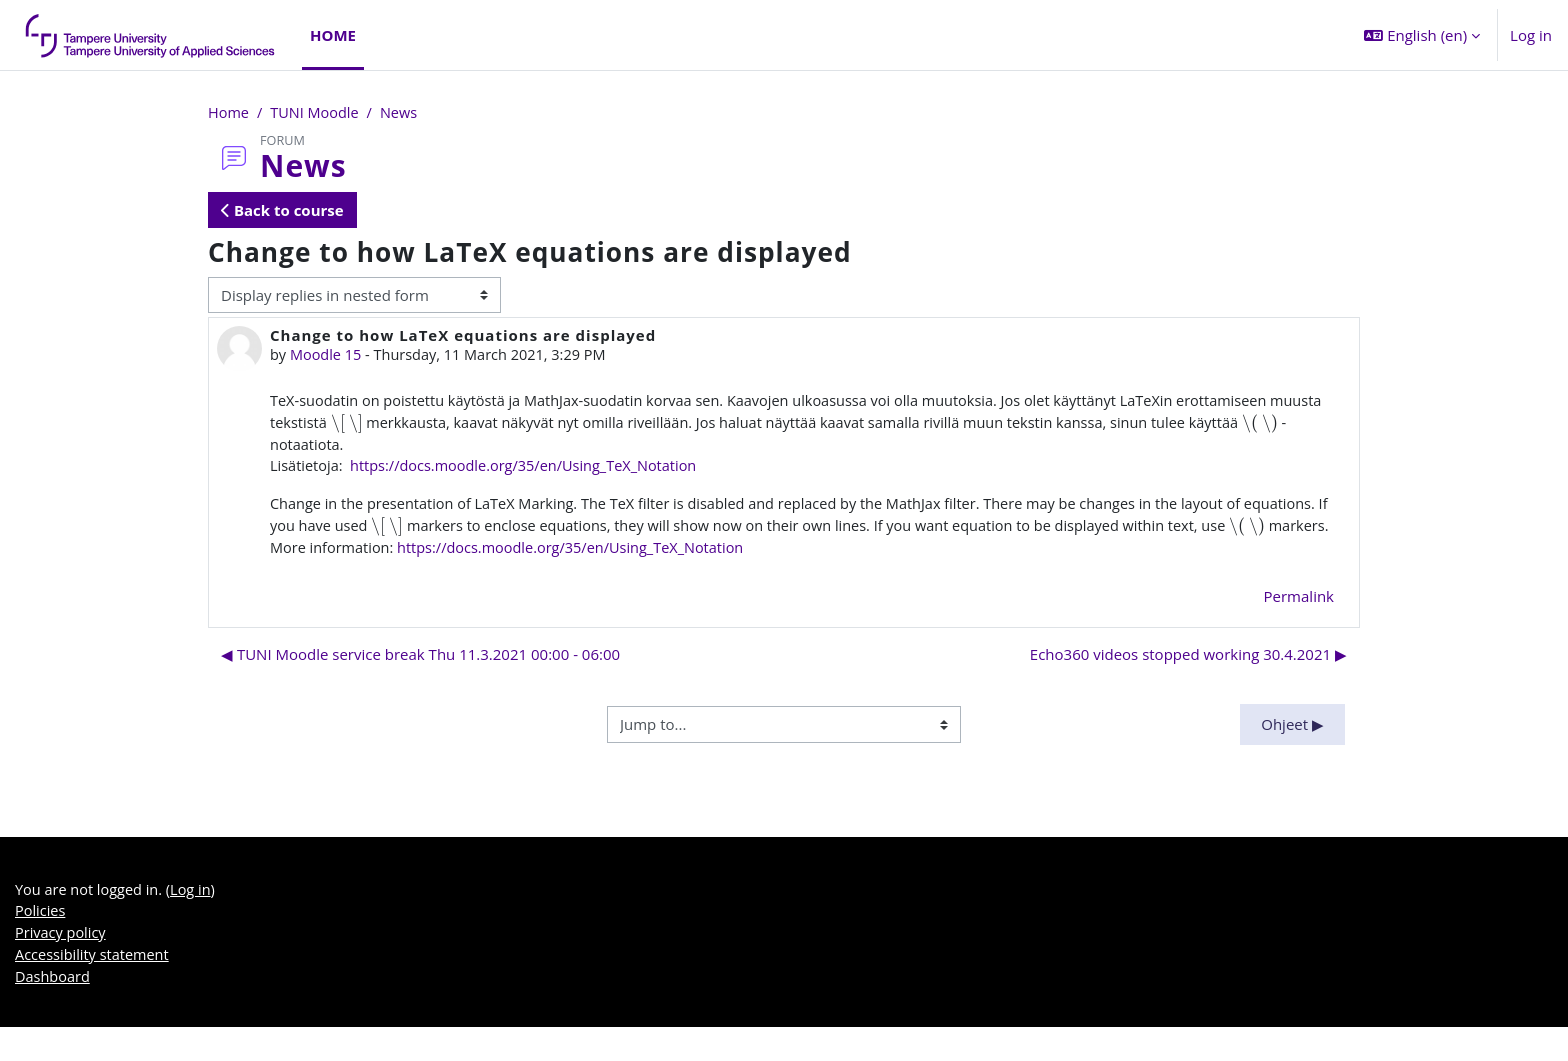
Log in (1531, 35)
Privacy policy (62, 965)
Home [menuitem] (333, 35)
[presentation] (406, 425)
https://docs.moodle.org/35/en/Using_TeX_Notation (532, 470)
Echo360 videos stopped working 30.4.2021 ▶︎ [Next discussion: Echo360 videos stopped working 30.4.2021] (1188, 684)
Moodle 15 (328, 356)
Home (229, 113)
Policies (41, 943)
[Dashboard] (151, 35)
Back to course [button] (282, 211)
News (404, 113)
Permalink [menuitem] (1299, 626)
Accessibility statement (94, 988)
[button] (1422, 35)
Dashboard (53, 1010)
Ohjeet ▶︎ (1292, 754)
